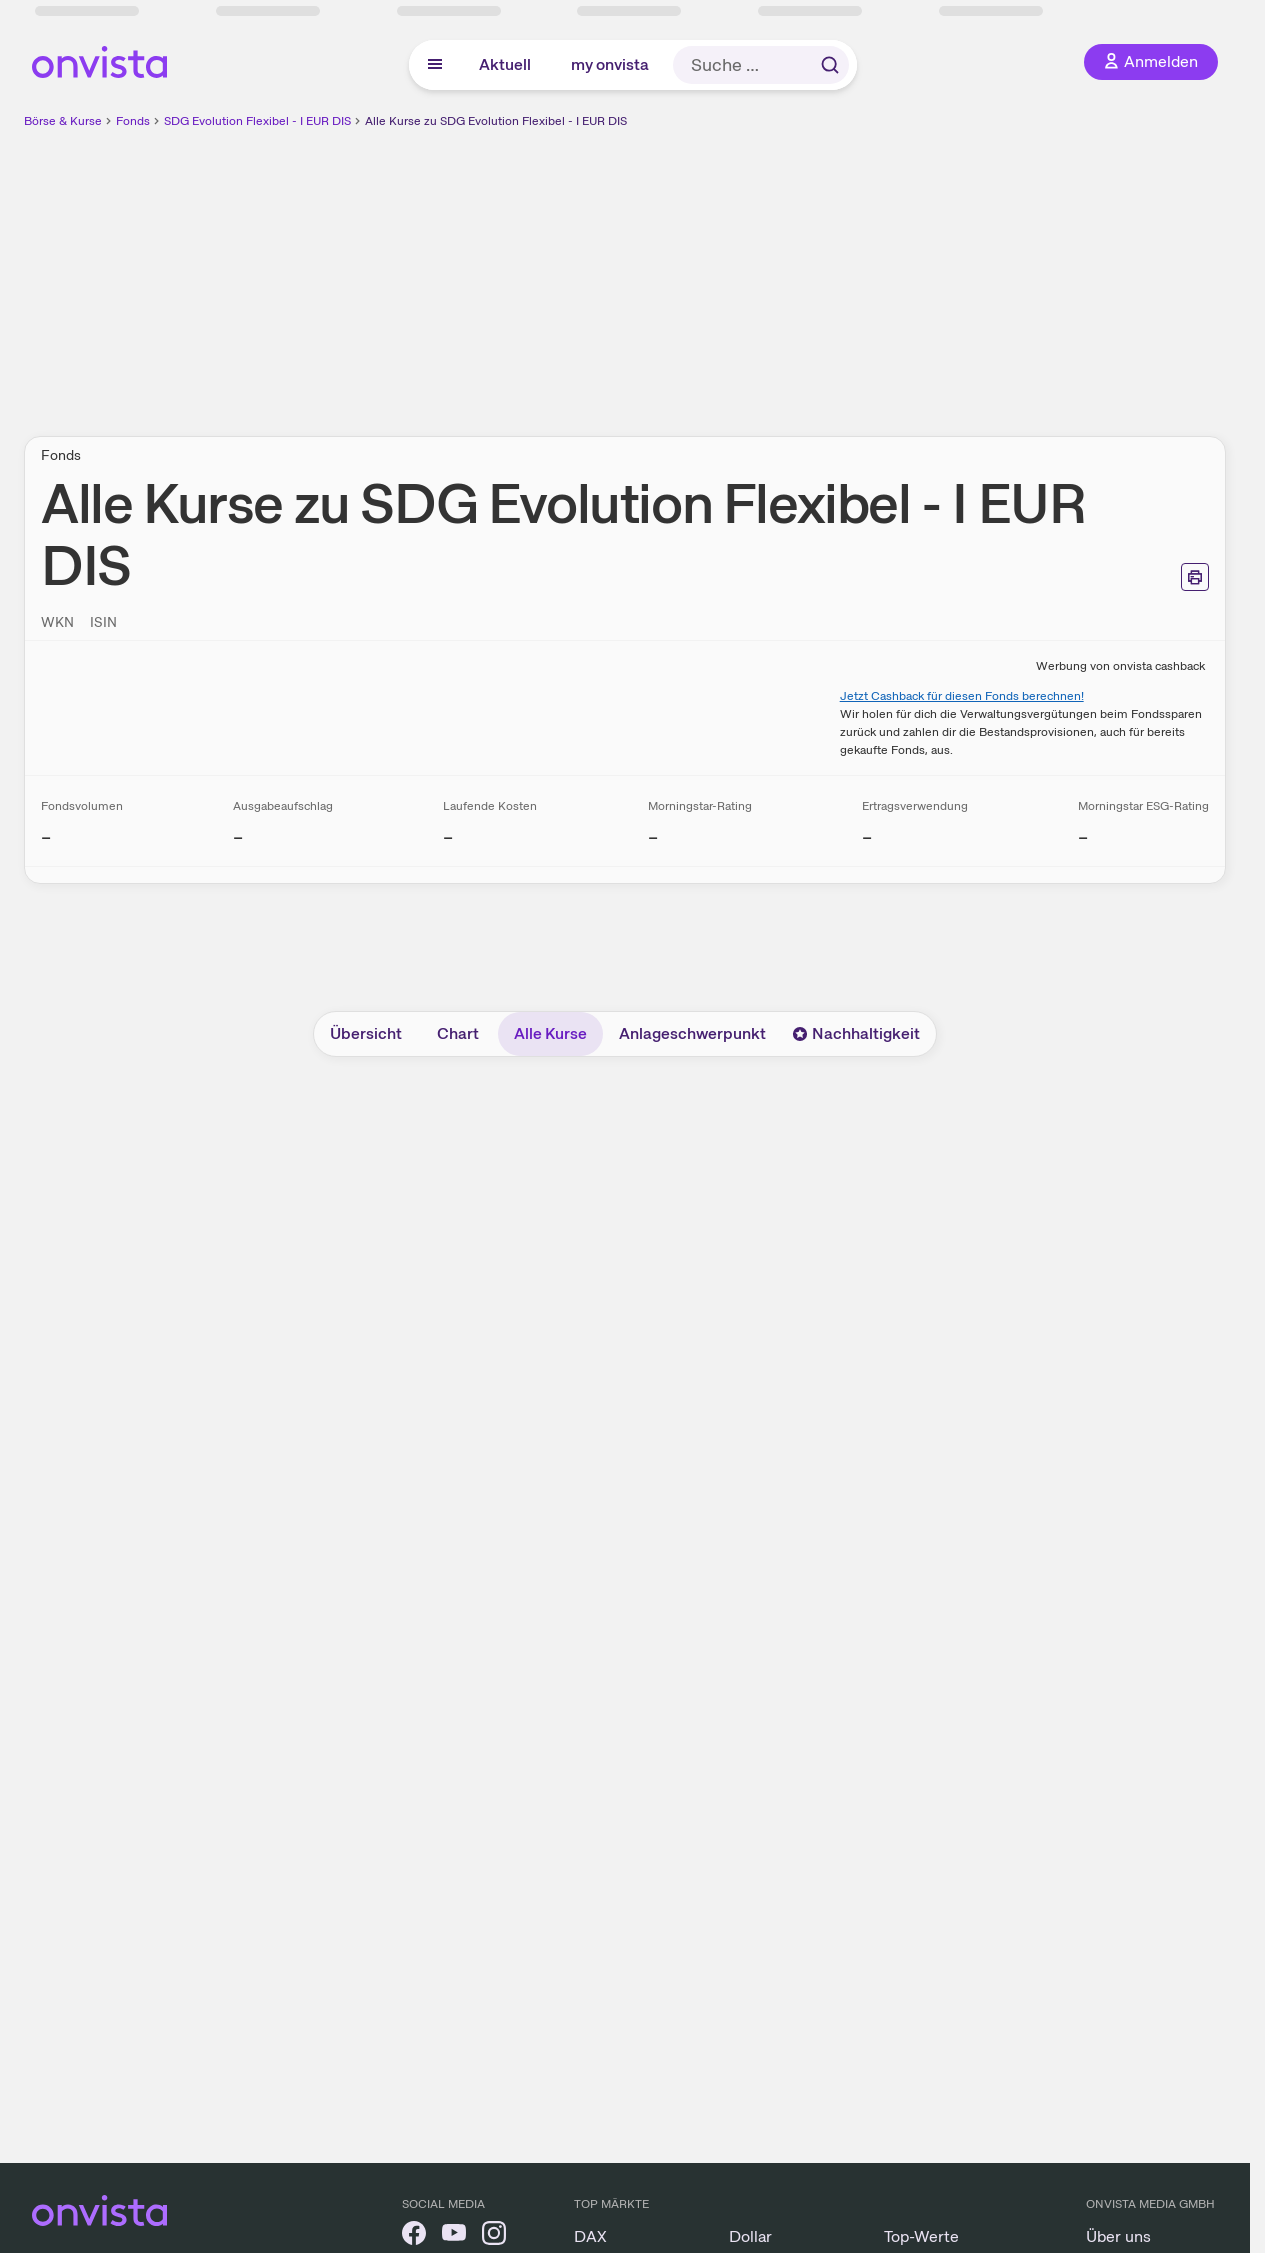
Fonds (133, 121)
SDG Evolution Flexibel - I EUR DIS (257, 121)
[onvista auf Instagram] (494, 2236)
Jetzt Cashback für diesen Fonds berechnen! (962, 696)
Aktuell (505, 64)
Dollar (750, 2236)
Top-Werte (921, 2236)
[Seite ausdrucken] (1195, 577)
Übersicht (366, 1033)
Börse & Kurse (63, 121)
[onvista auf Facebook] (414, 2236)
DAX (590, 2236)
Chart (458, 1033)
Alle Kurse (550, 1033)
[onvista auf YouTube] (454, 2236)
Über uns (1118, 2236)
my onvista (610, 64)
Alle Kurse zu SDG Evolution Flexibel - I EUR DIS (496, 121)
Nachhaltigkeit (856, 1033)
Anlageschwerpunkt (692, 1033)
